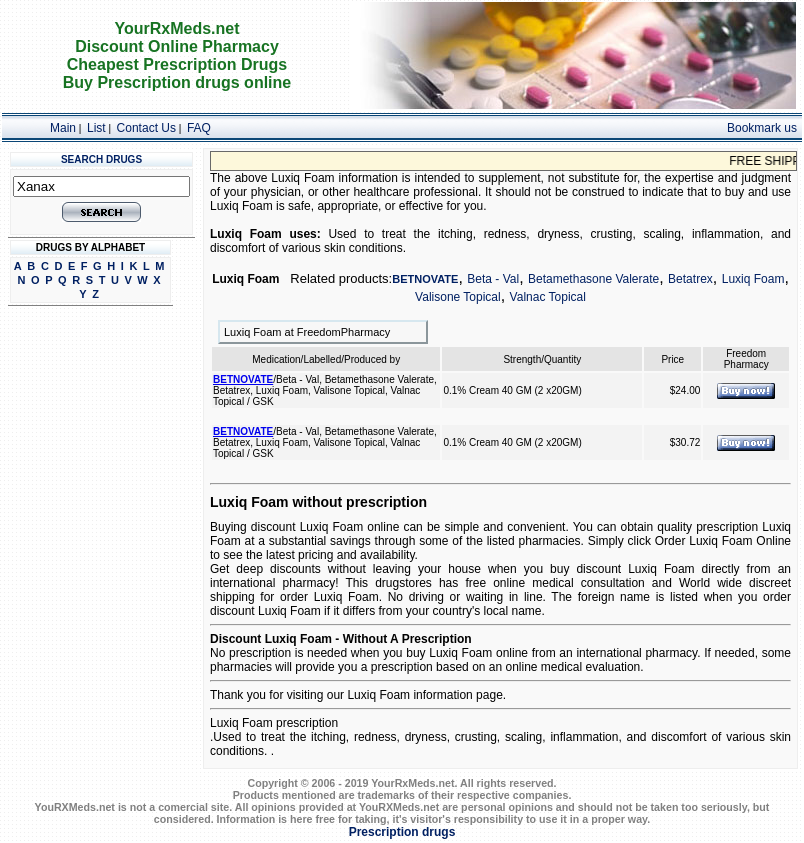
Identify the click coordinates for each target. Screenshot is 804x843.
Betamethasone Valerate (593, 279)
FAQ (199, 128)
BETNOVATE (425, 279)
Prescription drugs (402, 832)
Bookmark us (762, 128)
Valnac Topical (548, 297)
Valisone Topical (458, 297)
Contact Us (146, 128)
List (96, 128)
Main (63, 128)
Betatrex (690, 279)
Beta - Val (493, 279)
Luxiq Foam (753, 279)
